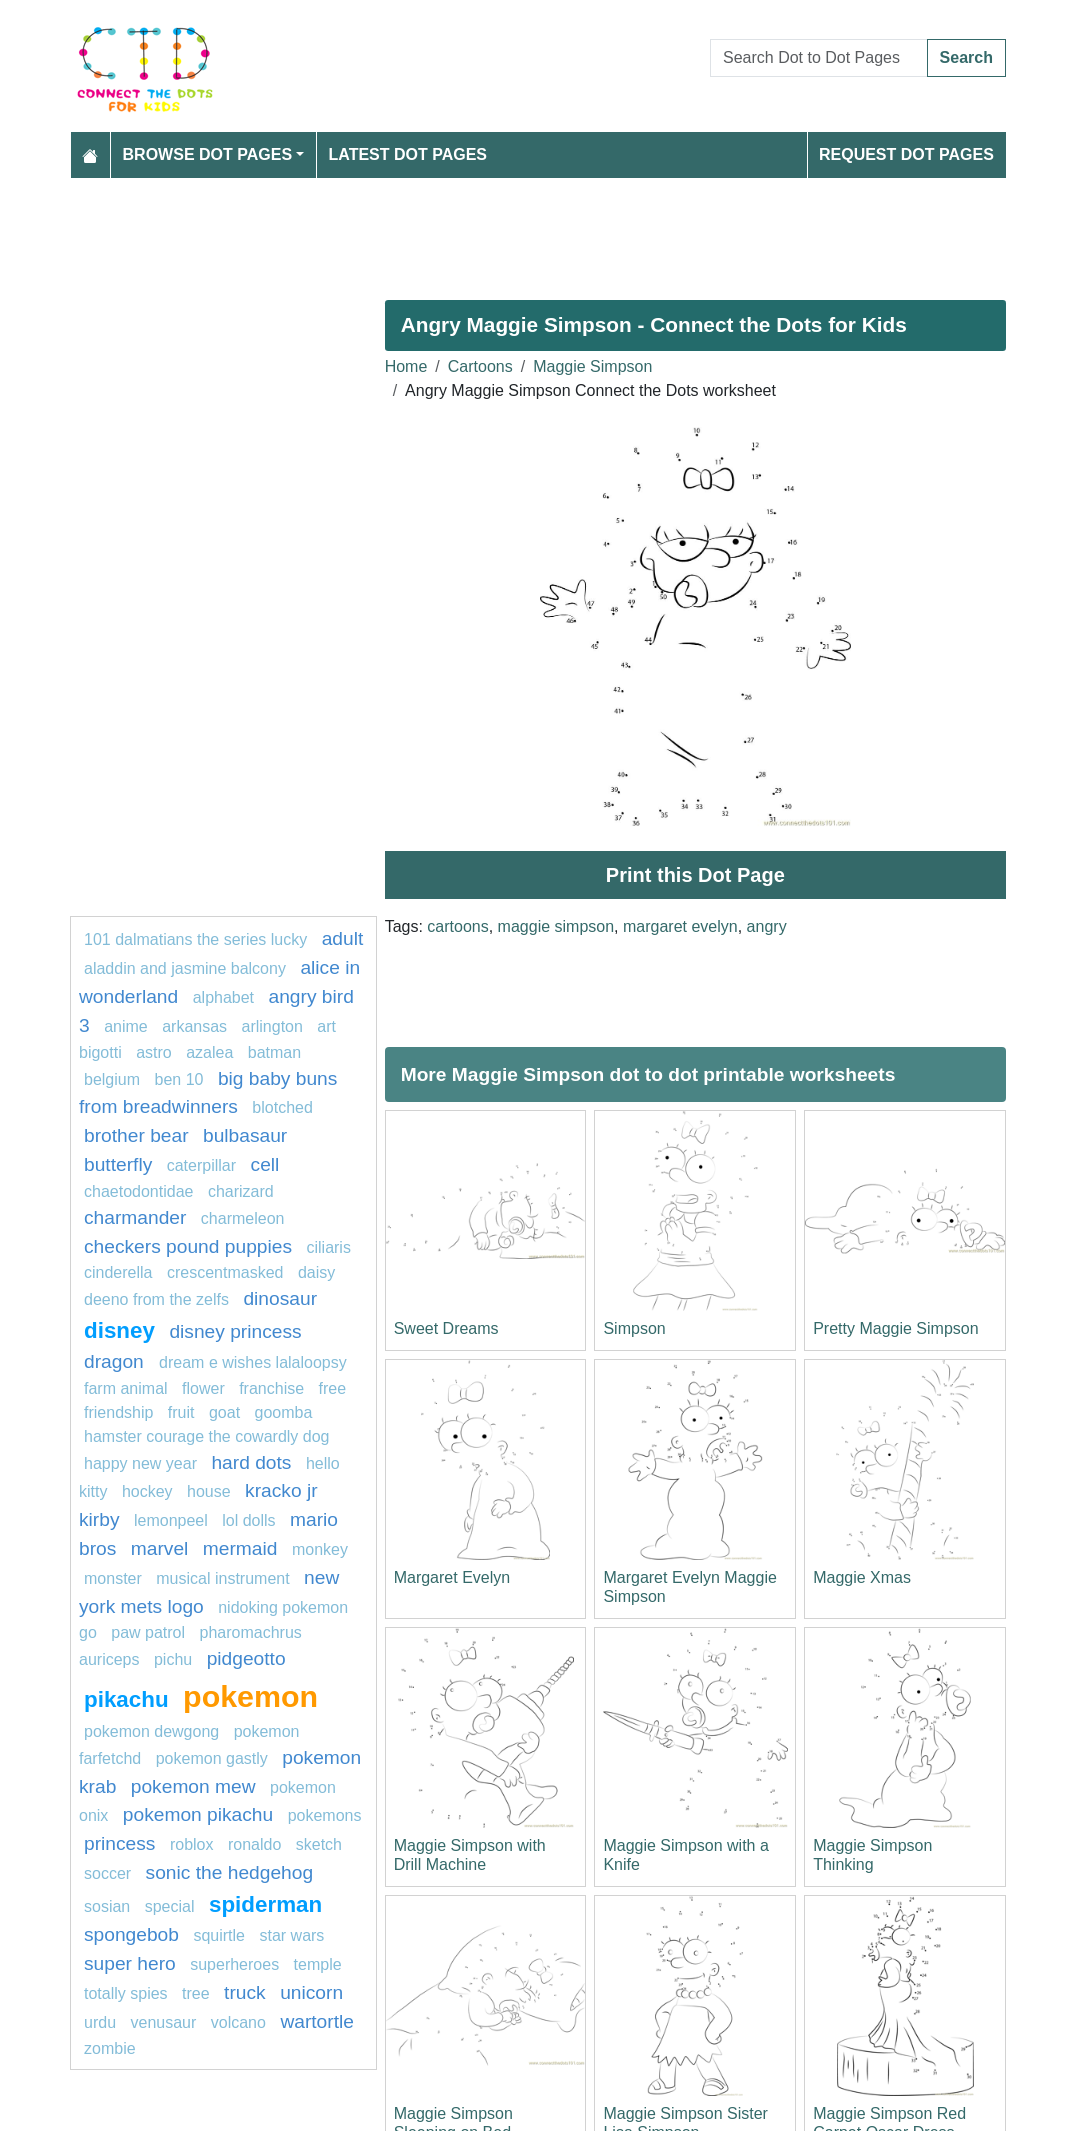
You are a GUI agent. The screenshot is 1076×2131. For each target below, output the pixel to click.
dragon (116, 1361)
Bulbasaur (245, 1135)
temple (318, 1964)
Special (170, 1906)
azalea (209, 1052)
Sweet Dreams (446, 1328)
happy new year (140, 1463)
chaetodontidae (138, 1191)
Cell (265, 1164)
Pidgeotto (246, 1658)
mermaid (240, 1548)
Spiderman (265, 1904)
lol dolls (248, 1520)
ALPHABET (223, 997)
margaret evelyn (680, 926)
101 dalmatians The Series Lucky (195, 939)
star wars (291, 1935)
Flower (203, 1388)
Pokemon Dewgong (151, 1731)
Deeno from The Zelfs (156, 1299)
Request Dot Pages (906, 154)
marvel (160, 1548)
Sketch (319, 1844)
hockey (147, 1491)
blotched (282, 1107)
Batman (274, 1052)
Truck (245, 1992)
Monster (113, 1578)
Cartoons (480, 366)
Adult (343, 938)
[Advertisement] (538, 231)
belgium (112, 1079)
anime (126, 1026)
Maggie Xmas (862, 1577)
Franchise (271, 1388)
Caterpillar (201, 1165)
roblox (192, 1844)
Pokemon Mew (193, 1786)
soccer (110, 1873)
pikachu (126, 1699)
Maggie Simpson (592, 366)
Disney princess (235, 1331)
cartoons (457, 926)
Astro (154, 1052)
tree (196, 1993)
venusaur (163, 2022)
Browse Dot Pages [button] (208, 154)
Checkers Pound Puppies (188, 1246)
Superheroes (234, 1964)
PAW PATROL (148, 1632)
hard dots (251, 1462)
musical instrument (222, 1578)
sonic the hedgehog (230, 1872)
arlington (272, 1026)
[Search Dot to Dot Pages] (819, 58)
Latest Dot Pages (408, 154)
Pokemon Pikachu (198, 1814)
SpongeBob (131, 1934)
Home (406, 366)
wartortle (317, 2021)
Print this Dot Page (695, 875)
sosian (107, 1906)
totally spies (126, 1993)
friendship (118, 1412)
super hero (130, 1963)
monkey (320, 1549)
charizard (241, 1191)
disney (119, 1330)
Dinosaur (280, 1298)
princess (119, 1843)
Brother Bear (136, 1135)
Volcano (238, 2022)
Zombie (110, 2048)
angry (767, 926)
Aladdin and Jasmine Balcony (185, 968)
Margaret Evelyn (452, 1577)
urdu (100, 2022)
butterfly (118, 1164)
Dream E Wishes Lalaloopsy (253, 1362)
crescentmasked (225, 1272)
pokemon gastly (212, 1758)
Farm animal (126, 1388)
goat (224, 1412)
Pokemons (325, 1815)
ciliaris (328, 1247)
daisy (316, 1272)
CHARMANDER (135, 1217)
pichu (173, 1659)
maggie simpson (556, 926)
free (333, 1388)
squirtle (219, 1935)
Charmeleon (243, 1218)
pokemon (250, 1696)
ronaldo (254, 1844)
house (209, 1491)
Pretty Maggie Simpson (895, 1328)
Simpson (634, 1328)
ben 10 (178, 1079)
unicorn (311, 1992)
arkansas (194, 1026)
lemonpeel (171, 1520)
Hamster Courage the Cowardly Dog (206, 1436)
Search (966, 57)
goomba (284, 1412)
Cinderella (118, 1272)
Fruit (181, 1412)
